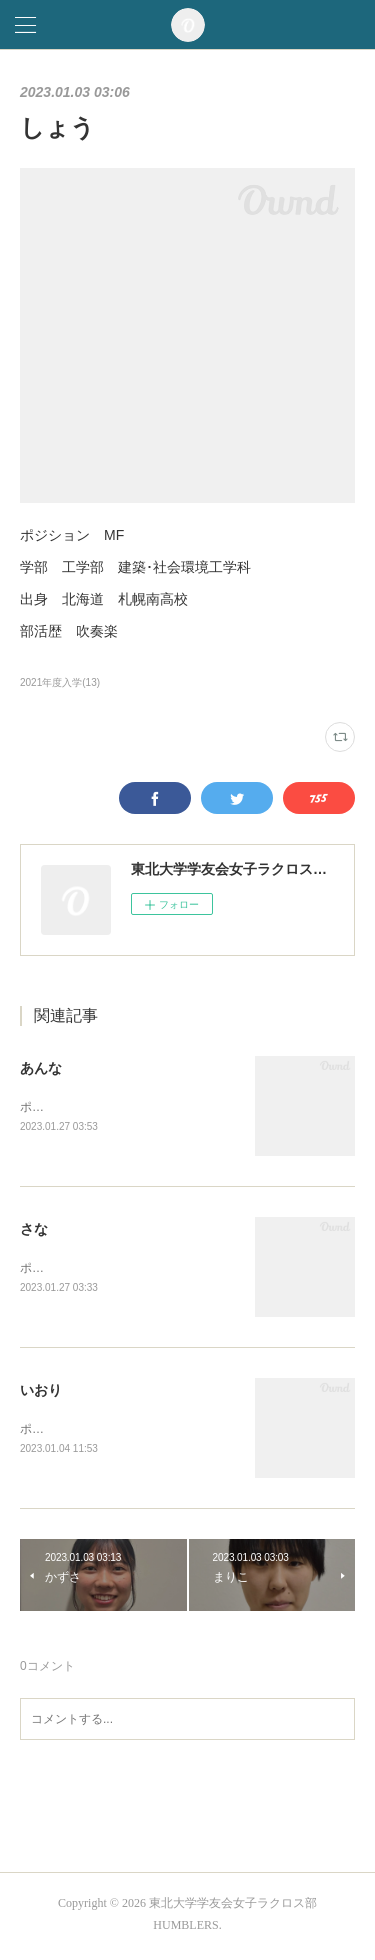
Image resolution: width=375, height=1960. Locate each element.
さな (34, 1231)
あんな (41, 1068)
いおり (41, 1393)
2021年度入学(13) (60, 682)
